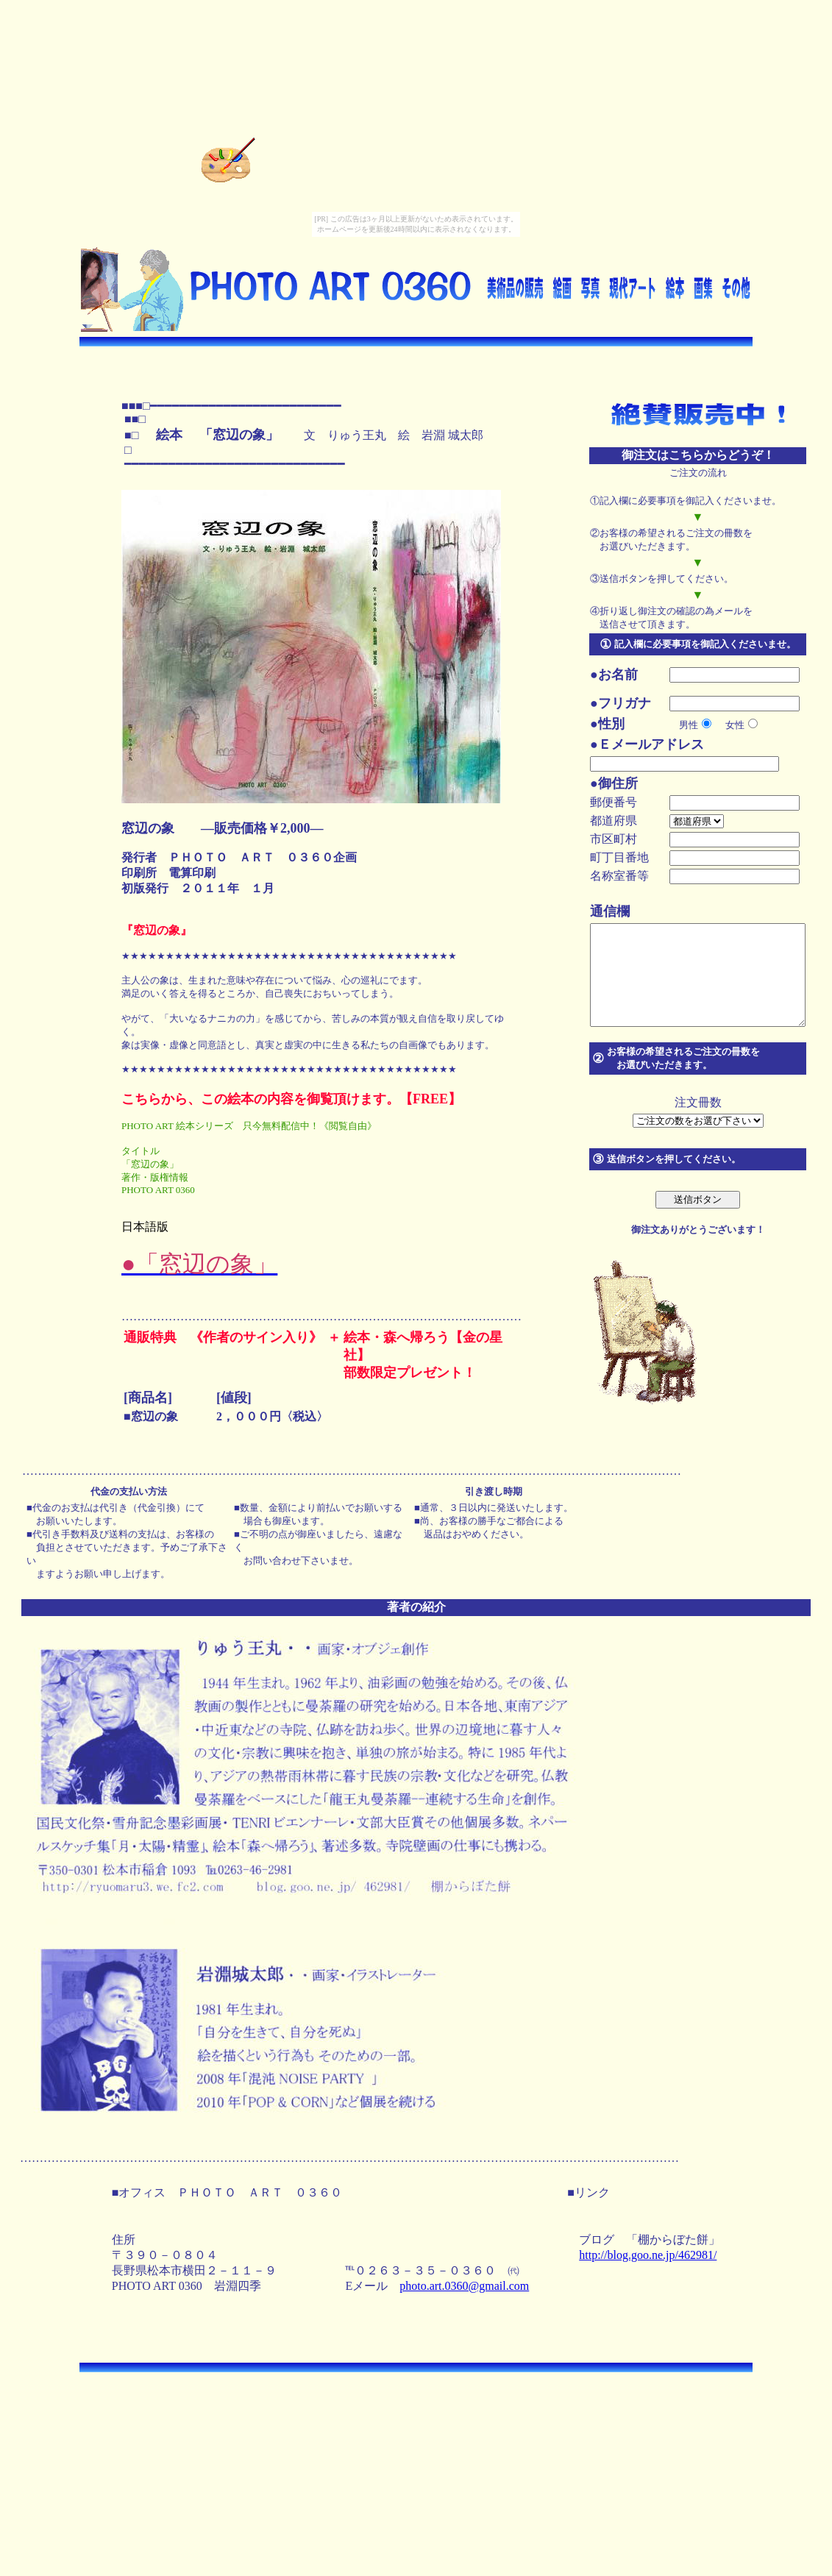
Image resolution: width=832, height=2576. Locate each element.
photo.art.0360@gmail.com (467, 2286)
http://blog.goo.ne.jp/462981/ (650, 2255)
